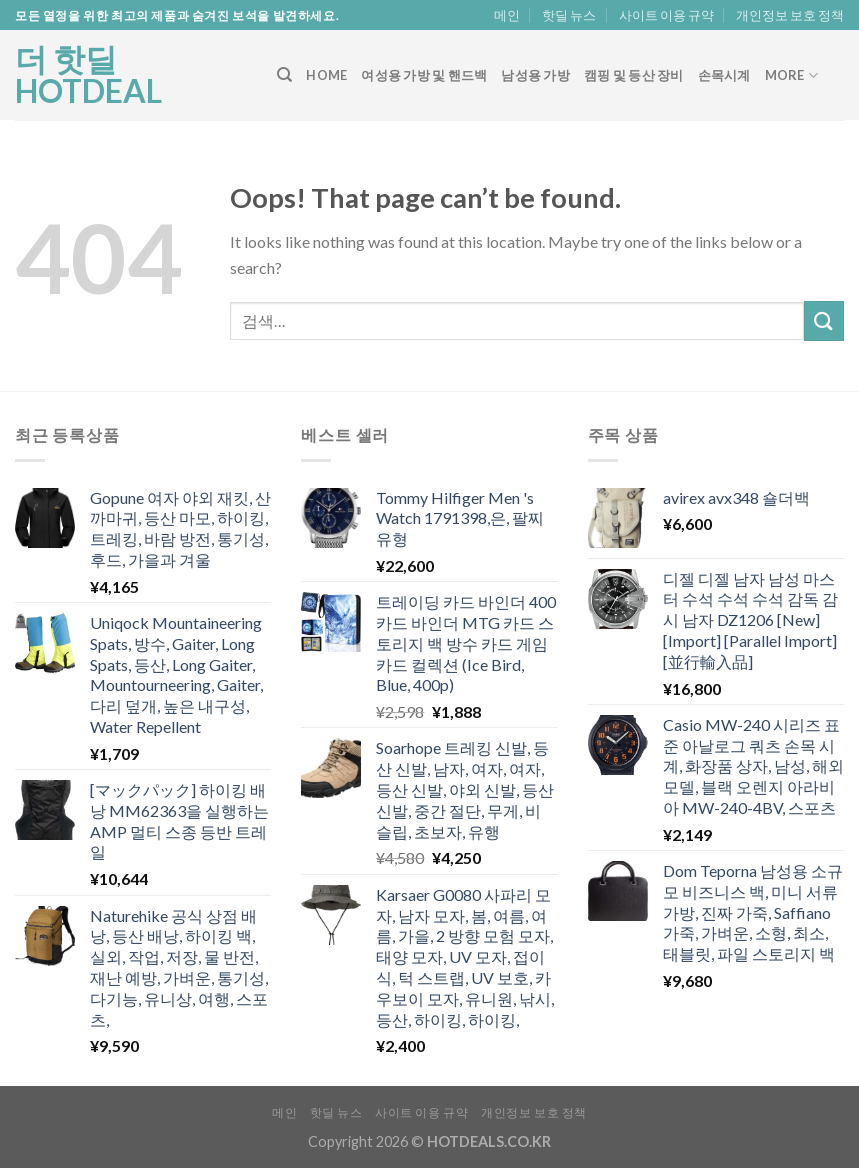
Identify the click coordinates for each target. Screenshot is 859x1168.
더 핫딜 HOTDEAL (88, 75)
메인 (507, 15)
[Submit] (824, 320)
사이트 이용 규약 (666, 15)
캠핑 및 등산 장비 (634, 75)
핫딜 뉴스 (569, 15)
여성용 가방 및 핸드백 (424, 75)
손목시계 (724, 75)
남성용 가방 (535, 75)
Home (326, 75)
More (791, 75)
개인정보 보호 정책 (790, 15)
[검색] (284, 75)
